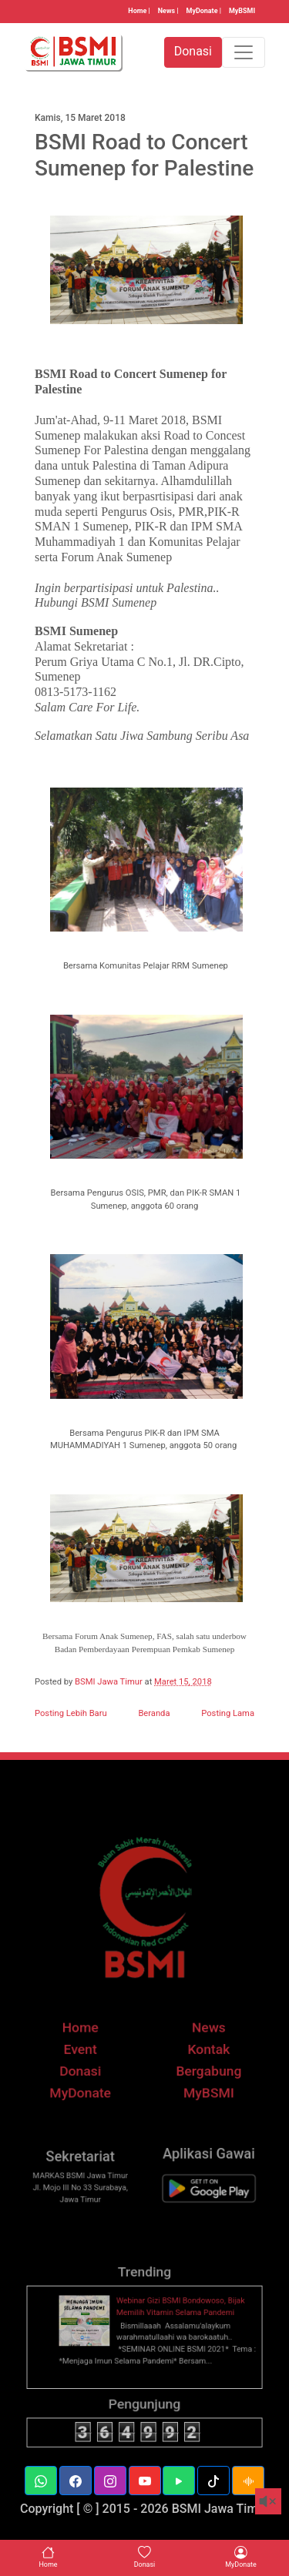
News (202, 2050)
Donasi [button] (193, 51)
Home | (139, 11)
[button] (41, 2480)
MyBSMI (242, 11)
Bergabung (202, 2090)
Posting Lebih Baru (71, 1713)
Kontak (201, 2069)
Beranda (154, 1713)
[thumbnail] (92, 2344)
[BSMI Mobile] (202, 2207)
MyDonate (87, 2109)
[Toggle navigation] (243, 52)
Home (87, 2050)
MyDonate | (204, 11)
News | (168, 11)
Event (87, 2069)
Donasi (87, 2090)
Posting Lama (227, 1713)
